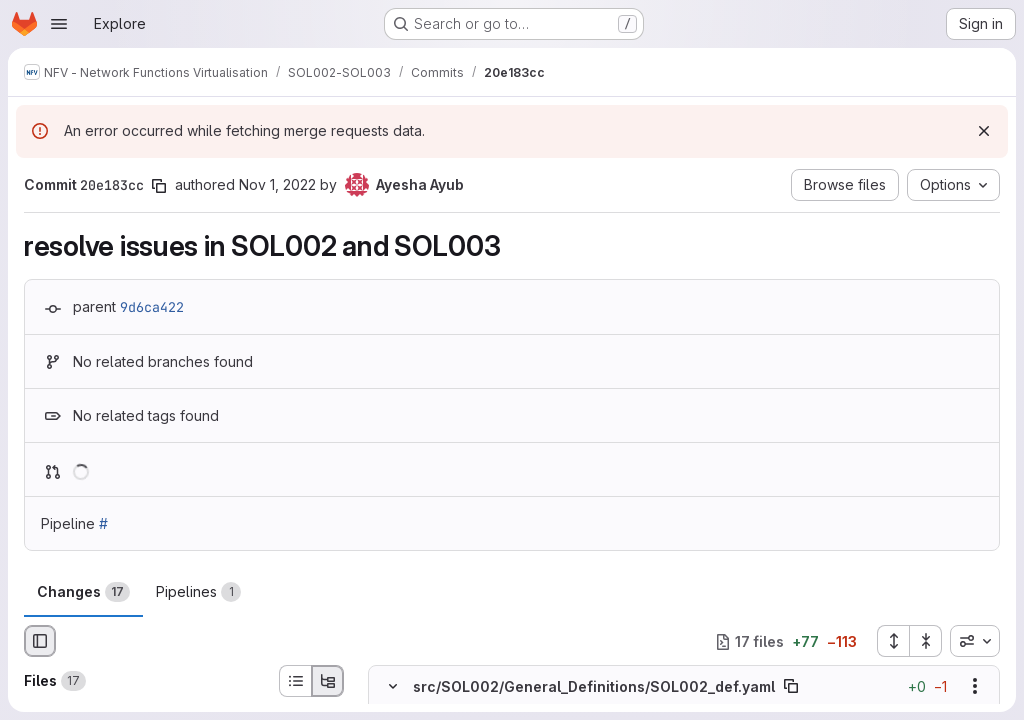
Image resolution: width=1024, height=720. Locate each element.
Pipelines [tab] (198, 592)
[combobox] (975, 641)
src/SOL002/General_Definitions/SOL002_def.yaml (594, 686)
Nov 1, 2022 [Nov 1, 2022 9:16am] (277, 184)
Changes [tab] (83, 592)
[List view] (295, 681)
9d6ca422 (152, 307)
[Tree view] (328, 681)
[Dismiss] (984, 131)
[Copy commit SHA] (159, 186)
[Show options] (975, 687)
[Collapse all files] (926, 641)
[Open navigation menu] (59, 24)
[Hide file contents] (393, 687)
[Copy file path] (791, 687)
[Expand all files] (893, 641)
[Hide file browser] (40, 641)
